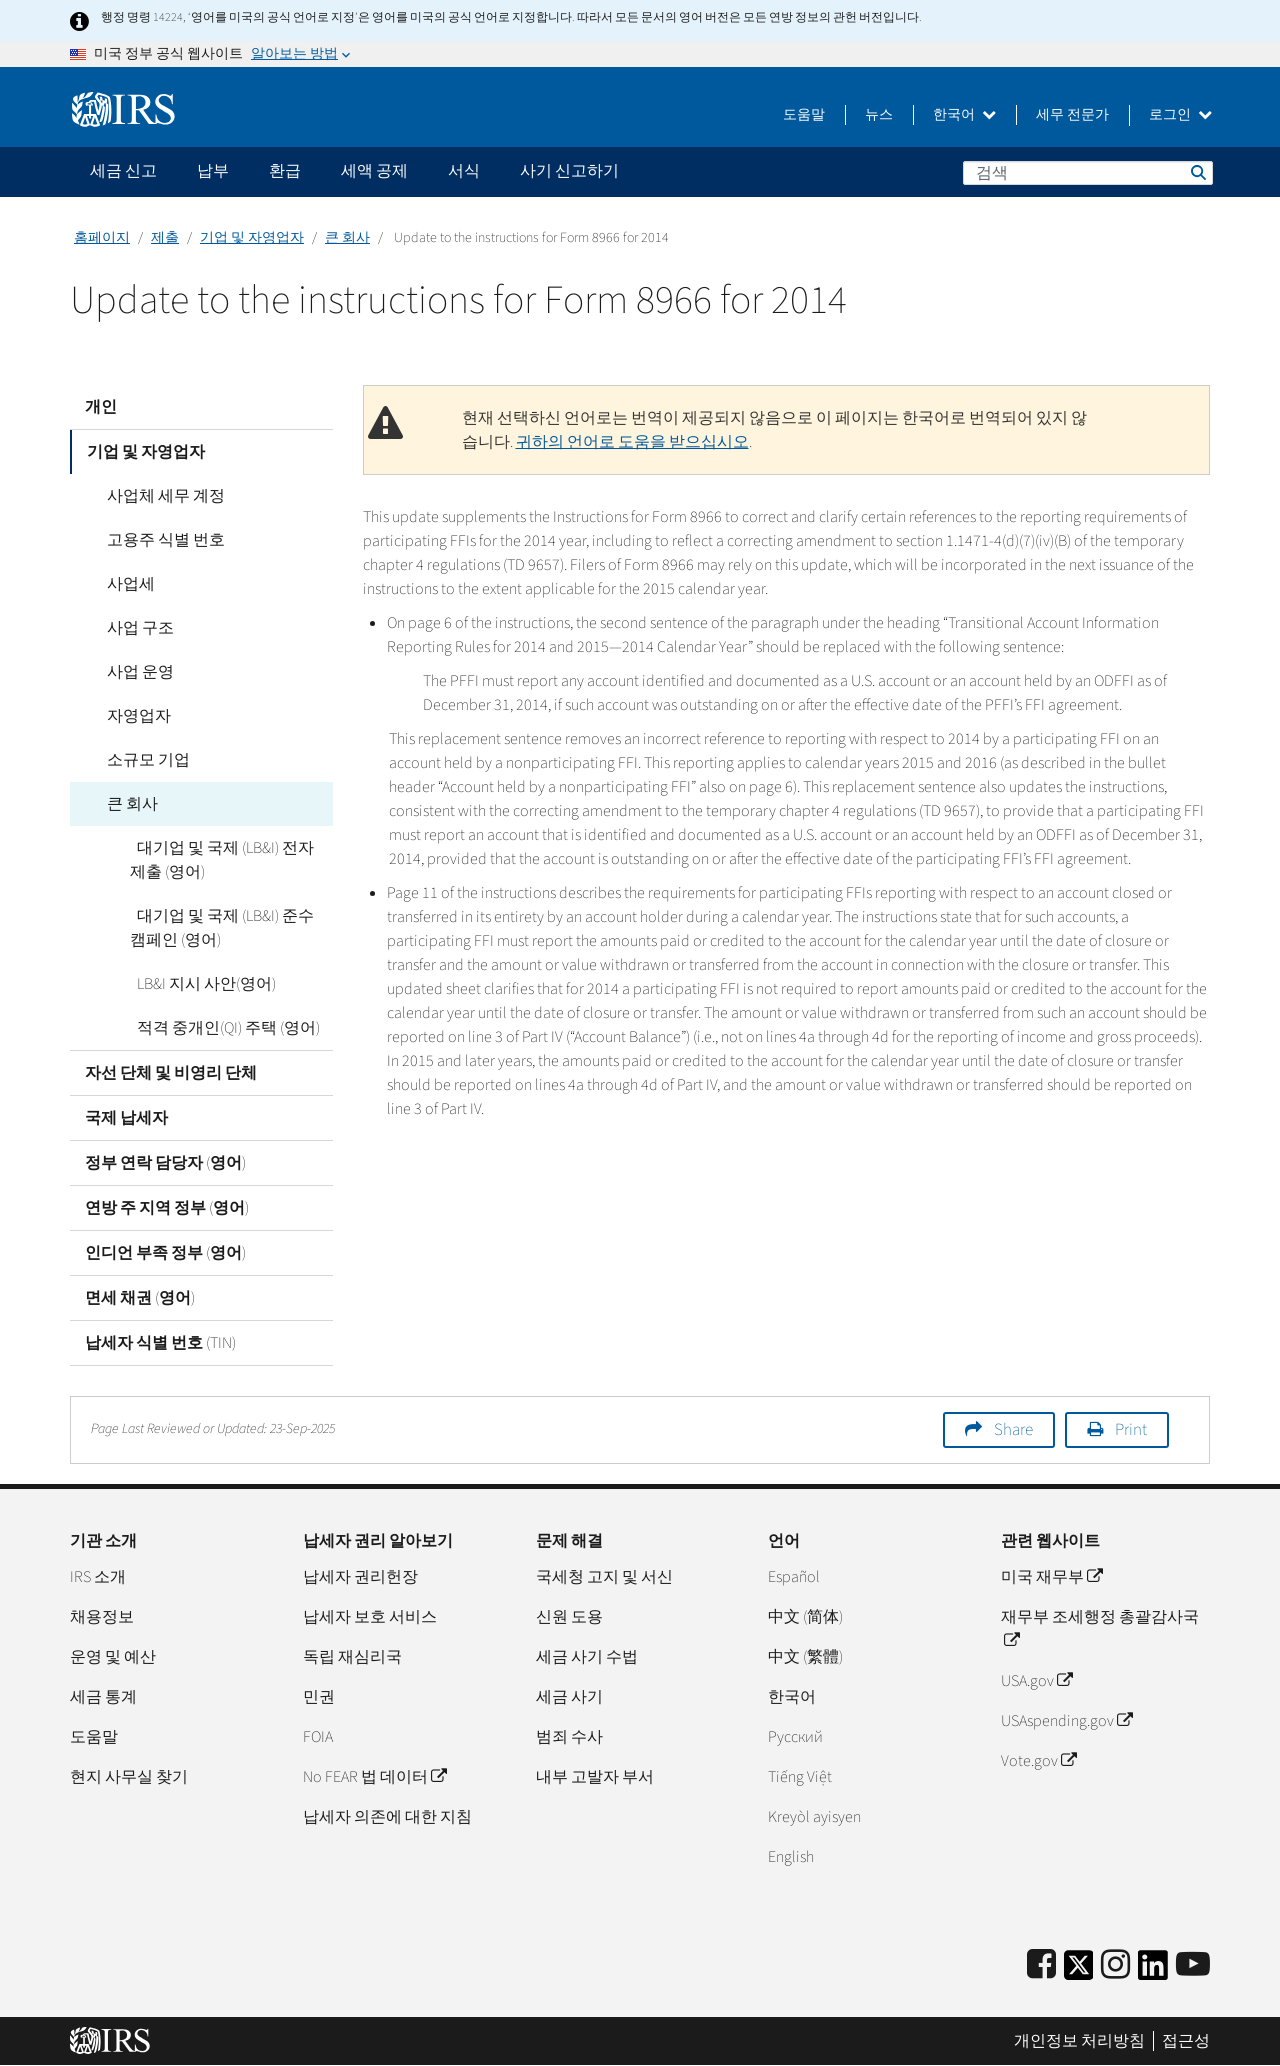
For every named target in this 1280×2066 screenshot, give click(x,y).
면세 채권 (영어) (140, 1298)
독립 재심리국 (352, 1657)
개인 (101, 407)
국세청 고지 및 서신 (604, 1577)
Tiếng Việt (800, 1777)
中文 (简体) (805, 1617)
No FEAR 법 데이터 (374, 1777)
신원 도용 (569, 1617)
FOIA (318, 1737)
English (791, 1857)
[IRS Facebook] (1041, 1965)
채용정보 (102, 1617)
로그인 (1180, 115)
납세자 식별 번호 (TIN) (160, 1343)
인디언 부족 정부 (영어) (165, 1253)
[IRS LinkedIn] (1153, 1971)
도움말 (804, 115)
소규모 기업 (141, 760)
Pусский (795, 1737)
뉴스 (879, 115)
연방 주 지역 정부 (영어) (167, 1208)
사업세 (124, 584)
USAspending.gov (1066, 1721)
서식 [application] (464, 171)
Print (1131, 1430)
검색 (1197, 172)
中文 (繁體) (805, 1657)
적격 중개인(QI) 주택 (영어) (221, 1028)
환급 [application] (285, 171)
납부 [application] (213, 171)
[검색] (1088, 173)
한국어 (964, 115)
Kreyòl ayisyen (814, 1817)
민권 (319, 1697)
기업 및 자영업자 (252, 238)
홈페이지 (102, 238)
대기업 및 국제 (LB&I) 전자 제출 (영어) (228, 860)
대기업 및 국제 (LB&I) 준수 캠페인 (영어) (228, 928)
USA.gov (1036, 1681)
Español (794, 1577)
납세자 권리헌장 (360, 1577)
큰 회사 (347, 238)
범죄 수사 (569, 1737)
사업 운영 (133, 672)
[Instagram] (1115, 1965)
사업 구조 (133, 628)
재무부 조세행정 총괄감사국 (1100, 1629)
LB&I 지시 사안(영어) (199, 984)
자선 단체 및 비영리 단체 (171, 1073)
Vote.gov (1038, 1761)
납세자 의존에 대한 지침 (387, 1817)
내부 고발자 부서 (595, 1777)
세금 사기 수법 (587, 1657)
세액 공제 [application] (374, 171)
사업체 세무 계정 (159, 496)
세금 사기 (569, 1697)
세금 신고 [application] (123, 171)
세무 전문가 (1072, 115)
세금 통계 (103, 1697)
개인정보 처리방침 (1079, 2041)
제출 (165, 238)
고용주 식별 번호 (159, 540)
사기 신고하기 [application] (569, 171)
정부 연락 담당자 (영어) (165, 1163)
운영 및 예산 (113, 1657)
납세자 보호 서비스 (370, 1617)
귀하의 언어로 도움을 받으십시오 (632, 442)
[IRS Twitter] (1079, 1971)
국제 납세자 (126, 1118)
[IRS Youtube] (1193, 1965)
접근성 (1186, 2041)
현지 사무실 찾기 (129, 1777)
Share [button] (1013, 1430)
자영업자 (132, 716)
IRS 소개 (98, 1577)
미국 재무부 (1051, 1577)
